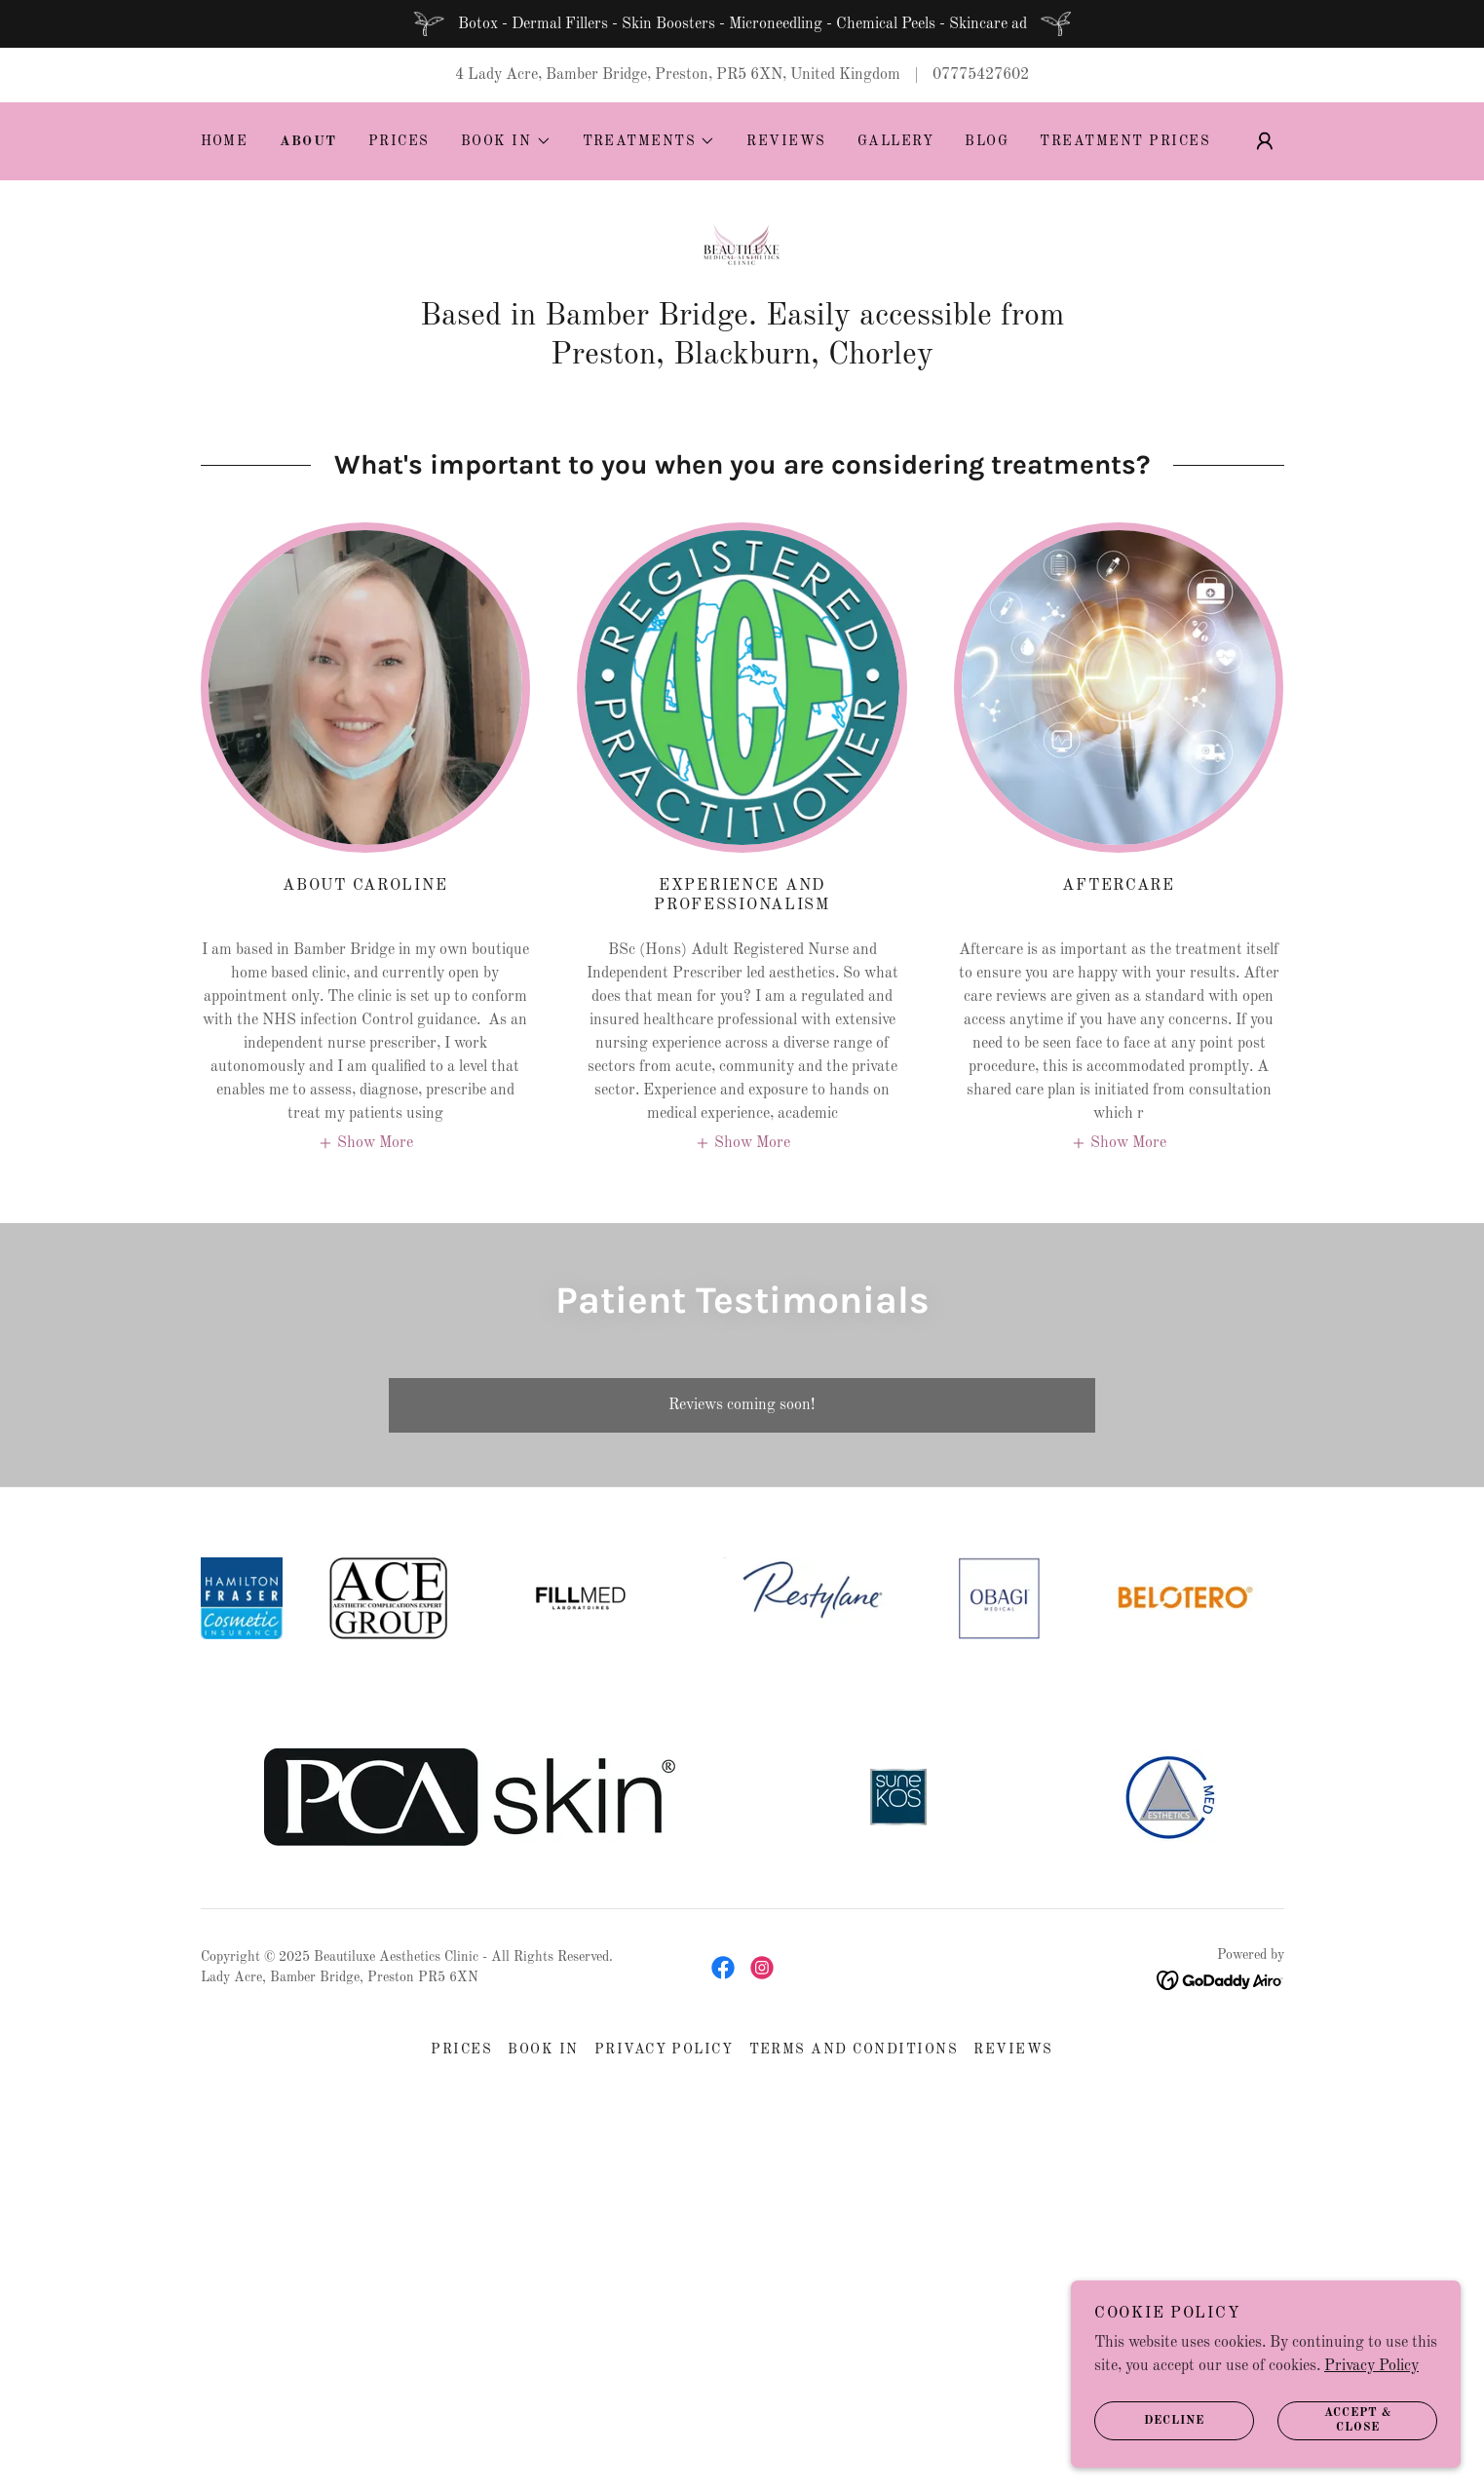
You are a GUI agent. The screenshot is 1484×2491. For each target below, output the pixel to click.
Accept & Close (1334, 2420)
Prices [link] (399, 141)
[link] (741, 250)
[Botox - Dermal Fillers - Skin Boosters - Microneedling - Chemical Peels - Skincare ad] (742, 24)
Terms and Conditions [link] (854, 2049)
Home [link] (224, 141)
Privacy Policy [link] (664, 2049)
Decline (1149, 2420)
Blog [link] (986, 141)
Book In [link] (543, 2049)
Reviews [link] (786, 141)
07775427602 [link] (980, 75)
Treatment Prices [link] (1125, 141)
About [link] (309, 141)
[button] (506, 141)
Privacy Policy (1371, 2366)
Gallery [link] (895, 141)
